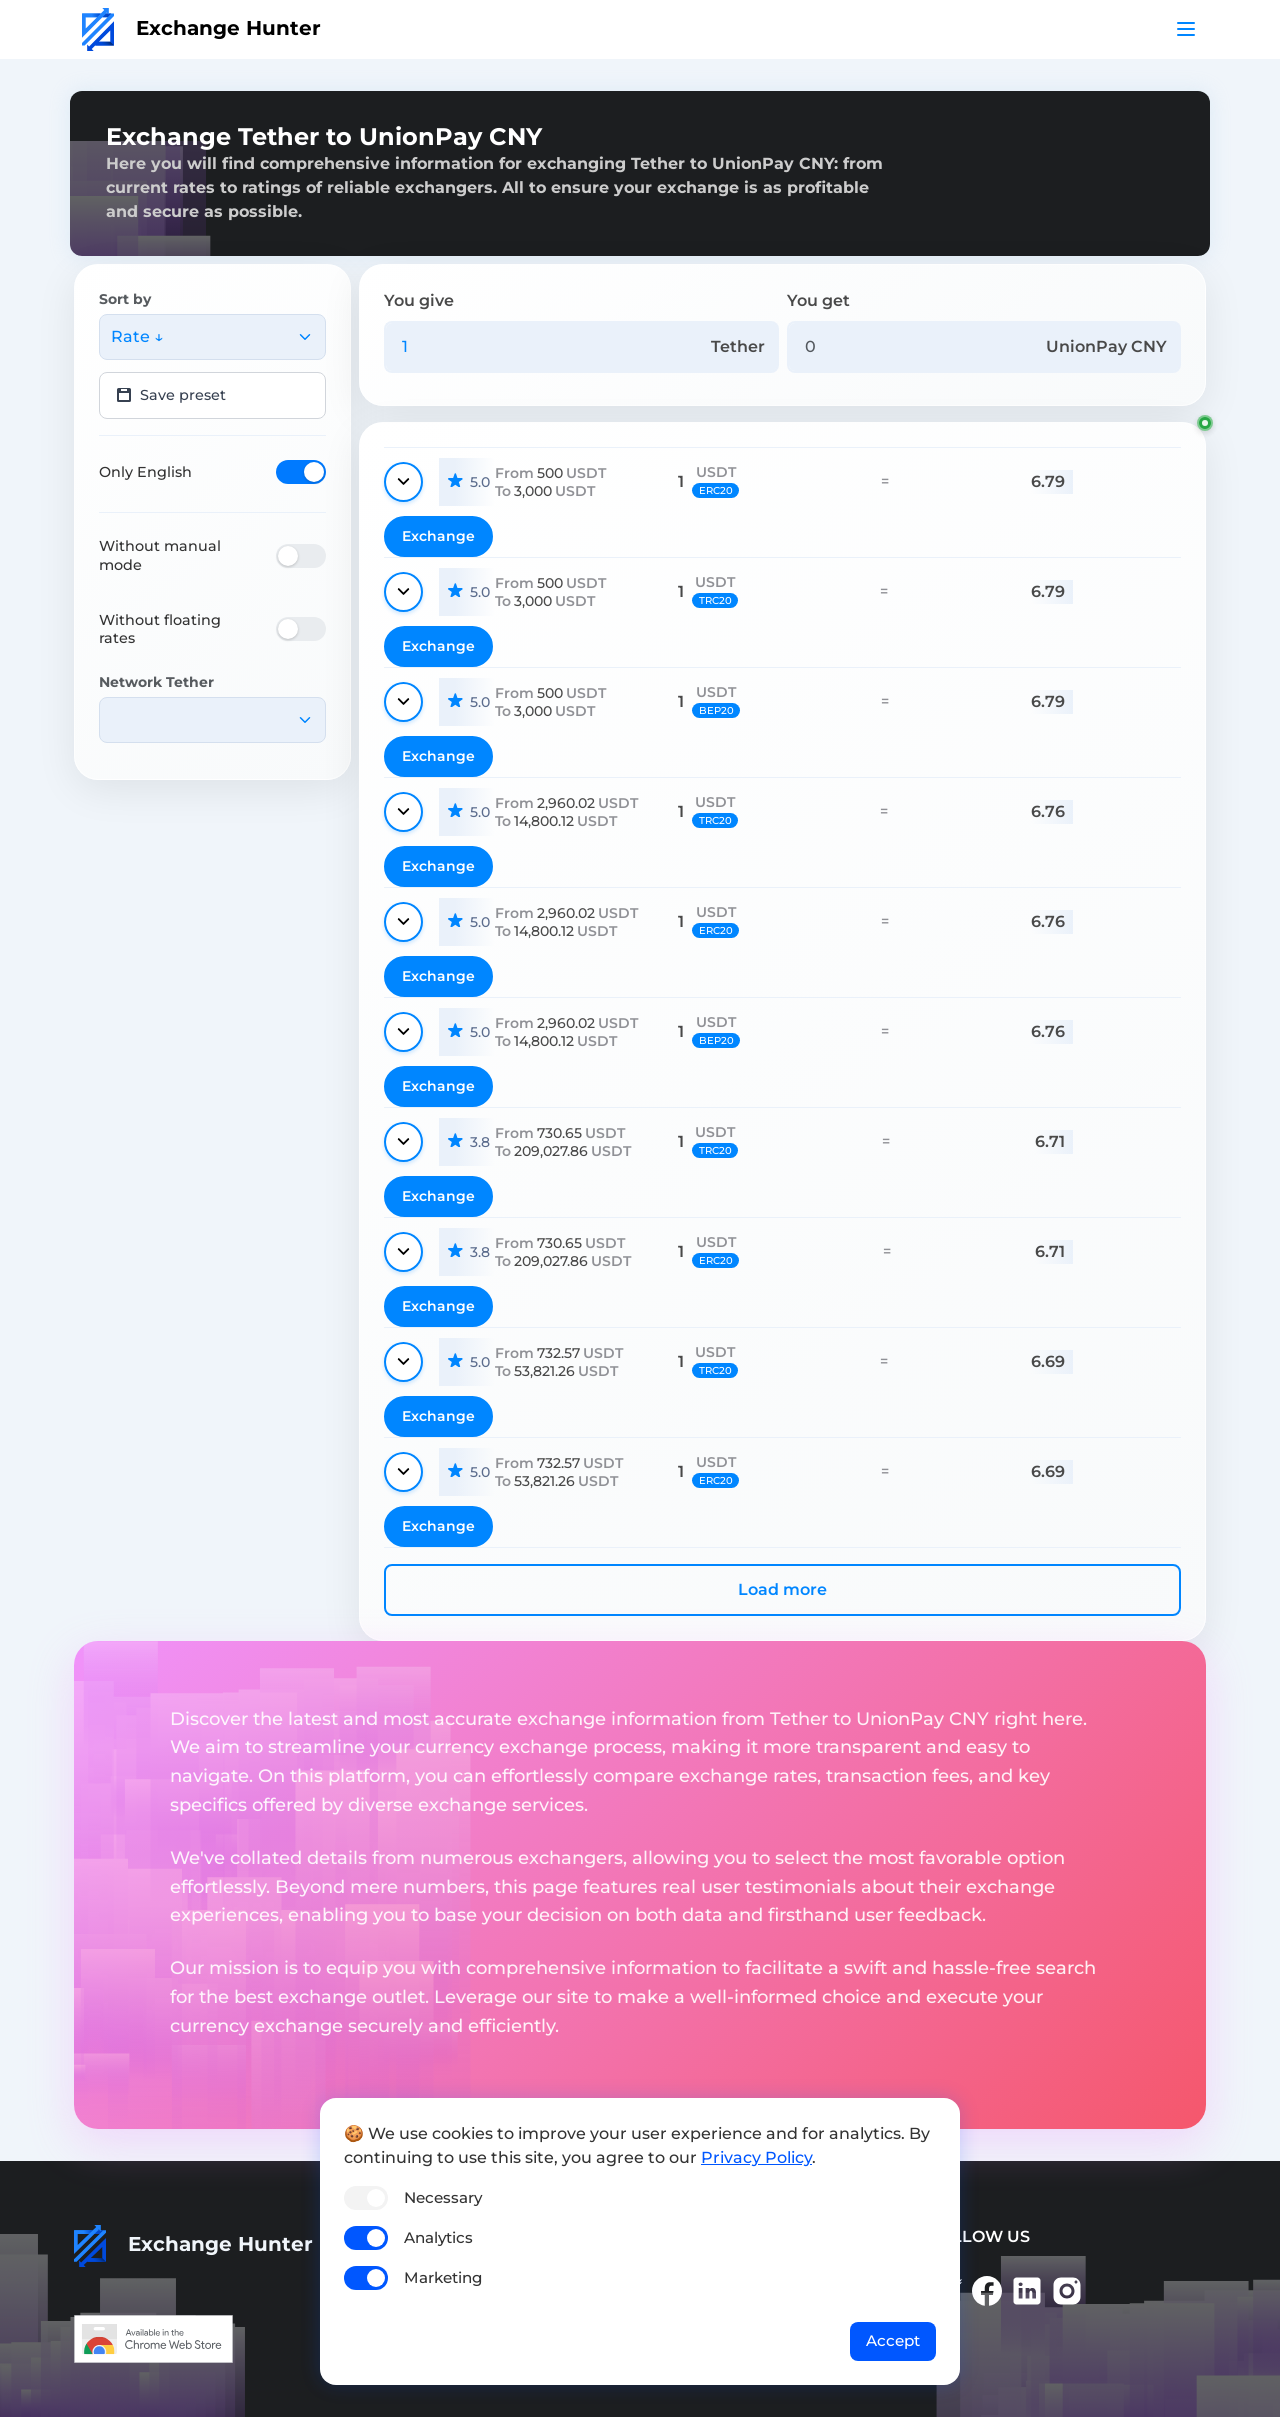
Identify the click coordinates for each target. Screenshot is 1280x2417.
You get (818, 300)
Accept (893, 2340)
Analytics (438, 2237)
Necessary (443, 2197)
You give (419, 300)
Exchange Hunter (201, 28)
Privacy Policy (756, 2157)
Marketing (443, 2277)
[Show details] (403, 482)
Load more (782, 1589)
